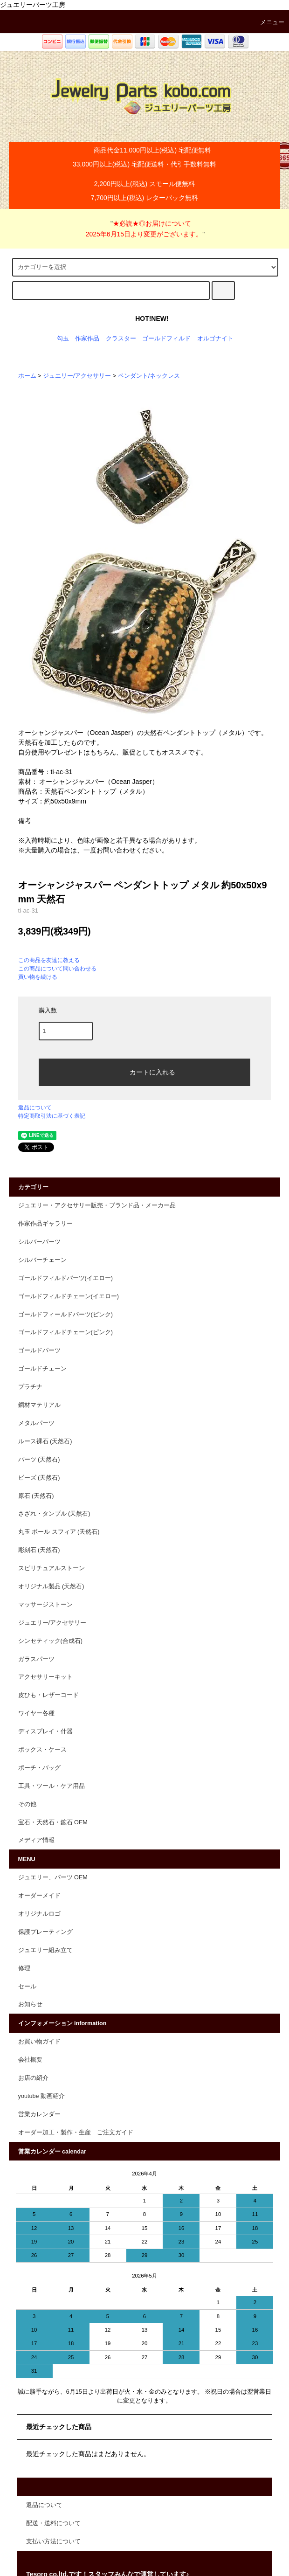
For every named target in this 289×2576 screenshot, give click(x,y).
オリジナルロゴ (39, 1914)
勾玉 (63, 338)
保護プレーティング (45, 1932)
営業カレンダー (39, 2114)
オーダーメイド (39, 1895)
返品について (35, 1107)
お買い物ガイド (39, 2041)
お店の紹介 (33, 2078)
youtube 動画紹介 (41, 2096)
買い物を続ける (37, 977)
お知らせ (30, 2004)
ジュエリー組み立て (45, 1950)
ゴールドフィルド (166, 338)
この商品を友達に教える (49, 960)
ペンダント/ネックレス (149, 376)
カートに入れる (144, 1071)
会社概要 (30, 2060)
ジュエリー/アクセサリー (77, 376)
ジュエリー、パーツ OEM (53, 1877)
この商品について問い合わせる (57, 968)
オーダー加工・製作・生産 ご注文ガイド (75, 2132)
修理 (24, 1968)
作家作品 (87, 338)
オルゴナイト (215, 338)
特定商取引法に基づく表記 (51, 1116)
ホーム (27, 376)
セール (27, 1986)
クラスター (121, 338)
